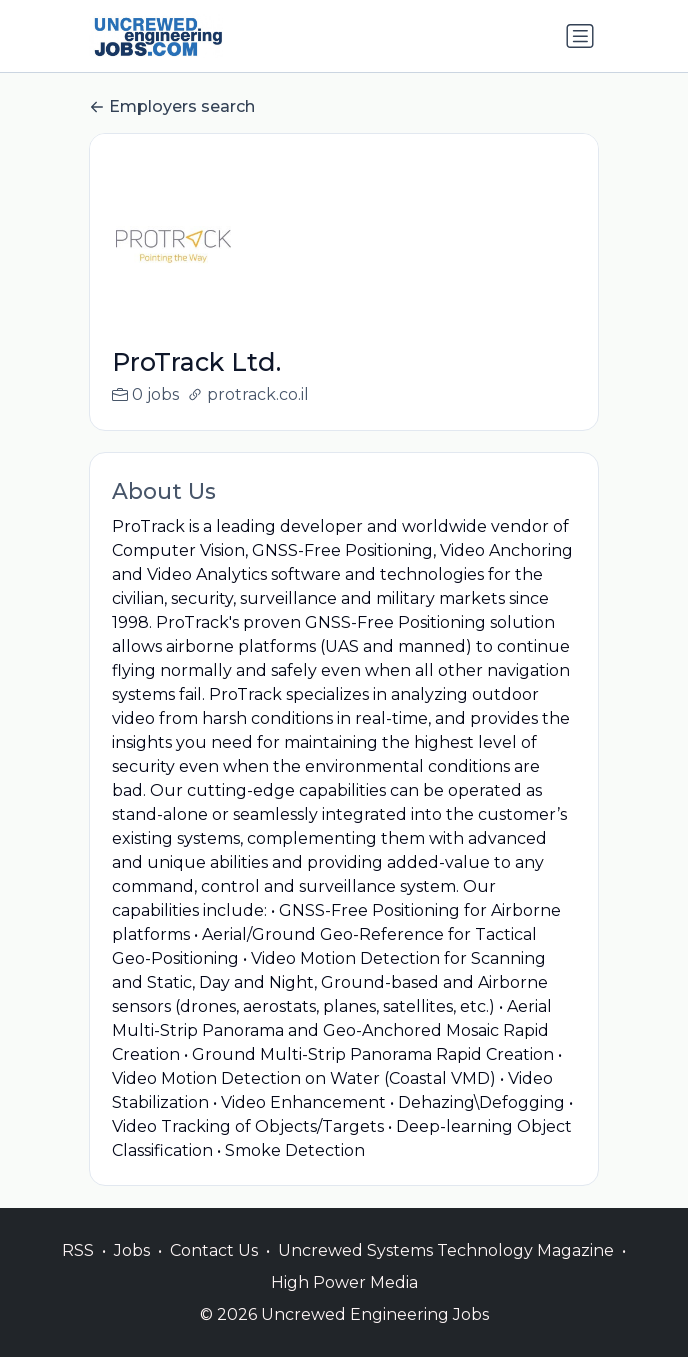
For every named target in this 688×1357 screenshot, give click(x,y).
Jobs (132, 1250)
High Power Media (344, 1282)
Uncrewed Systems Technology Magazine (446, 1250)
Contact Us (214, 1250)
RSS (78, 1250)
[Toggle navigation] (580, 36)
